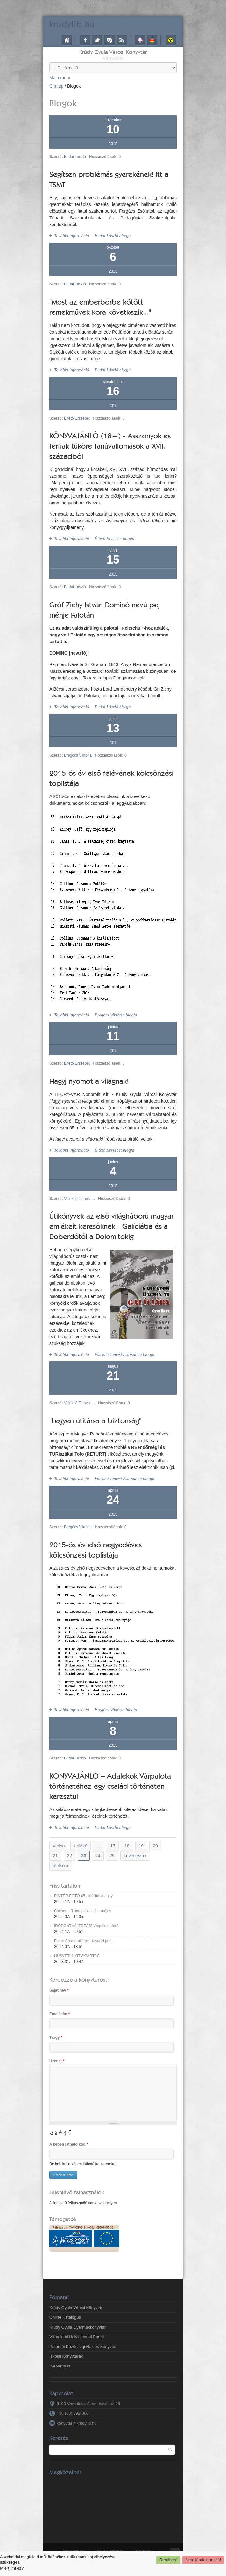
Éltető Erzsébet (77, 418)
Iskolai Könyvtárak (66, 2356)
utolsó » (60, 1865)
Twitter (97, 40)
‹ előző (80, 1845)
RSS (122, 40)
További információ (71, 235)
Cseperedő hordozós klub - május (82, 1911)
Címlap (67, 40)
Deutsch (152, 40)
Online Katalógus (65, 2317)
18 (127, 1845)
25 (112, 1855)
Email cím (59, 2014)
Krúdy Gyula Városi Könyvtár (113, 51)
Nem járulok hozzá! (203, 2560)
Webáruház (59, 2366)
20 (155, 1845)
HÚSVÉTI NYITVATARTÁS (77, 1956)
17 (112, 1845)
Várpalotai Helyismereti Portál (76, 2336)
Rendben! (168, 2560)
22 (69, 1855)
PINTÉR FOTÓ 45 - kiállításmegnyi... (85, 1896)
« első (59, 1845)
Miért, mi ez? (12, 2568)
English (140, 40)
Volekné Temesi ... (79, 1198)
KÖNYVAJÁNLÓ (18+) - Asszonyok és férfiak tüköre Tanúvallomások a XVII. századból (110, 446)
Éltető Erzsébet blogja (114, 538)
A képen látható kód (68, 2144)
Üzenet (56, 2061)
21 (55, 1855)
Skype (109, 40)
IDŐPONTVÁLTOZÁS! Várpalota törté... (88, 1926)
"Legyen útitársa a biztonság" (95, 1420)
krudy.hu (72, 24)
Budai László (75, 156)
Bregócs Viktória (78, 755)
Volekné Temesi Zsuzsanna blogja (124, 1354)
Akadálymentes (171, 40)
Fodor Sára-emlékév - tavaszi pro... (84, 1941)
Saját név (59, 1990)
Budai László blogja (113, 235)
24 (98, 1855)
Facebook (85, 40)
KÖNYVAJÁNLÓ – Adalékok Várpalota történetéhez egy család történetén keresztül (110, 1786)
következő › (135, 1855)
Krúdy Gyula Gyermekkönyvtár (77, 2327)
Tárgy (55, 2037)
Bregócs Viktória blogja (116, 1015)
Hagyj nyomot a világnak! (89, 1081)
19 (141, 1845)
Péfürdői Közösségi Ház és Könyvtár (83, 2346)
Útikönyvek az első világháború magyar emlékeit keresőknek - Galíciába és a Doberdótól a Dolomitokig (111, 1226)
